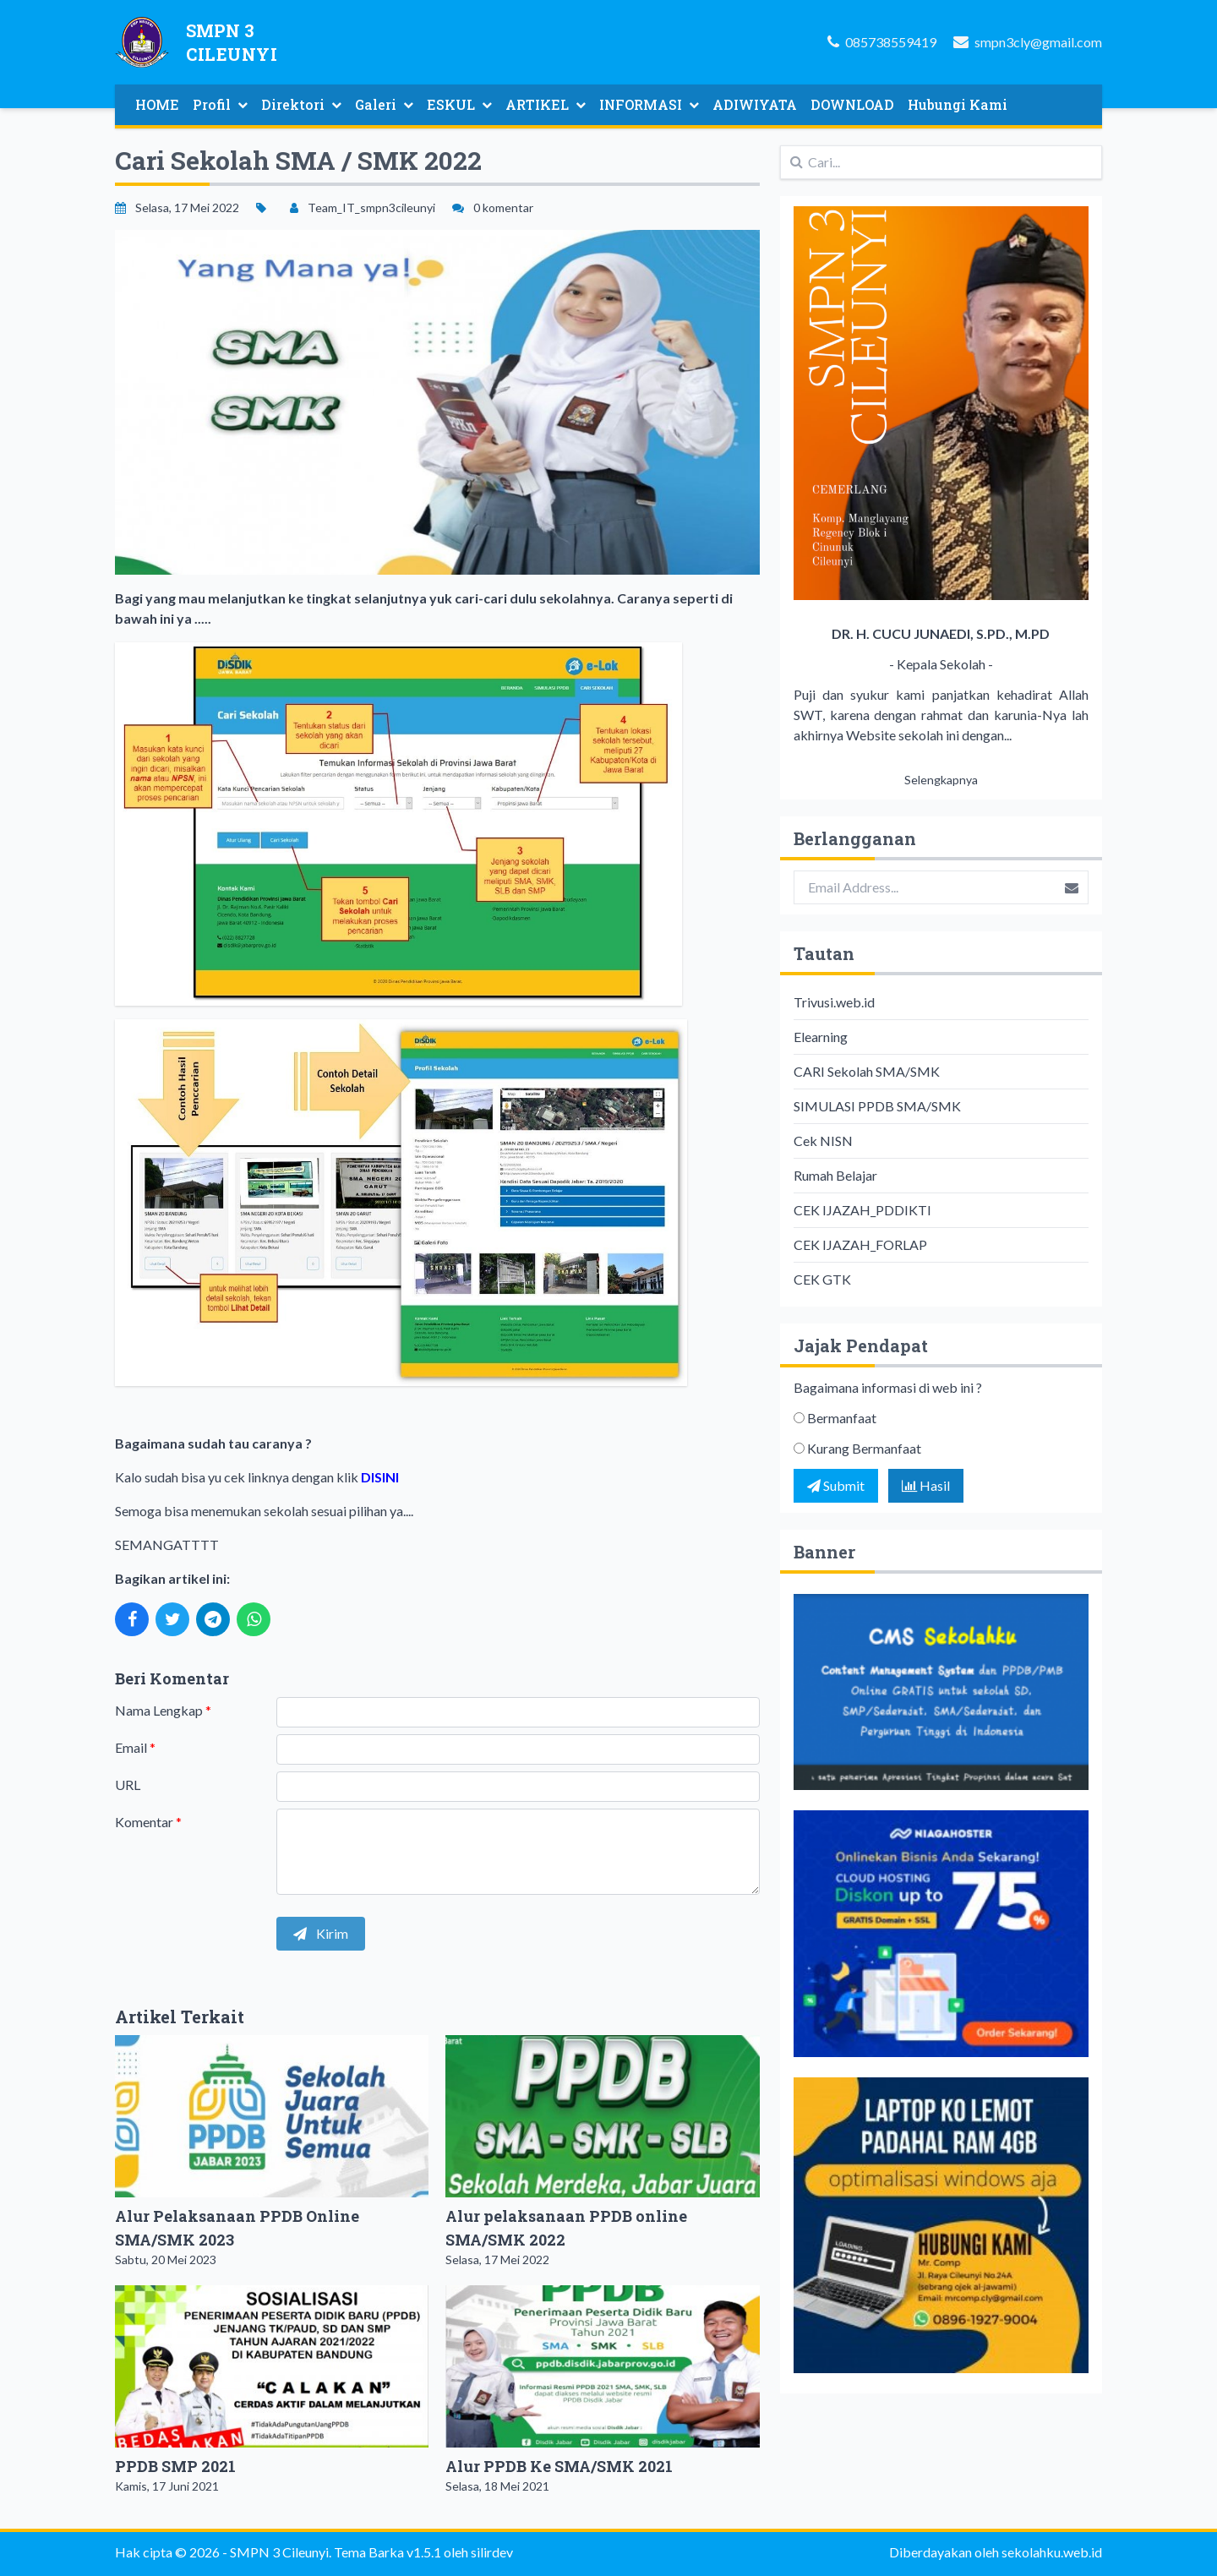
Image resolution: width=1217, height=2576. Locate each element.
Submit (836, 1485)
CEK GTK (822, 1279)
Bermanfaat (841, 1418)
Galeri (384, 104)
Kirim (320, 1933)
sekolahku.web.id (1051, 2552)
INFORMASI (649, 104)
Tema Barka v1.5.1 (387, 2552)
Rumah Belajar (835, 1175)
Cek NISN (823, 1140)
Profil (220, 104)
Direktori (301, 104)
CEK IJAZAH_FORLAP (860, 1244)
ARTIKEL (545, 104)
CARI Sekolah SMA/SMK (867, 1071)
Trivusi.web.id (834, 1002)
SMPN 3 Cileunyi (279, 2552)
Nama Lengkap (163, 1710)
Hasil (926, 1485)
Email (135, 1747)
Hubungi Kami (957, 104)
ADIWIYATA (754, 104)
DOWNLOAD (852, 104)
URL (127, 1784)
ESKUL (459, 104)
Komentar (148, 1822)
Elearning (821, 1037)
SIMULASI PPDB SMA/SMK (877, 1106)
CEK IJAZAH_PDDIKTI (862, 1210)
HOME (157, 104)
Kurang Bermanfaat (864, 1448)
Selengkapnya (941, 779)
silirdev (492, 2552)
